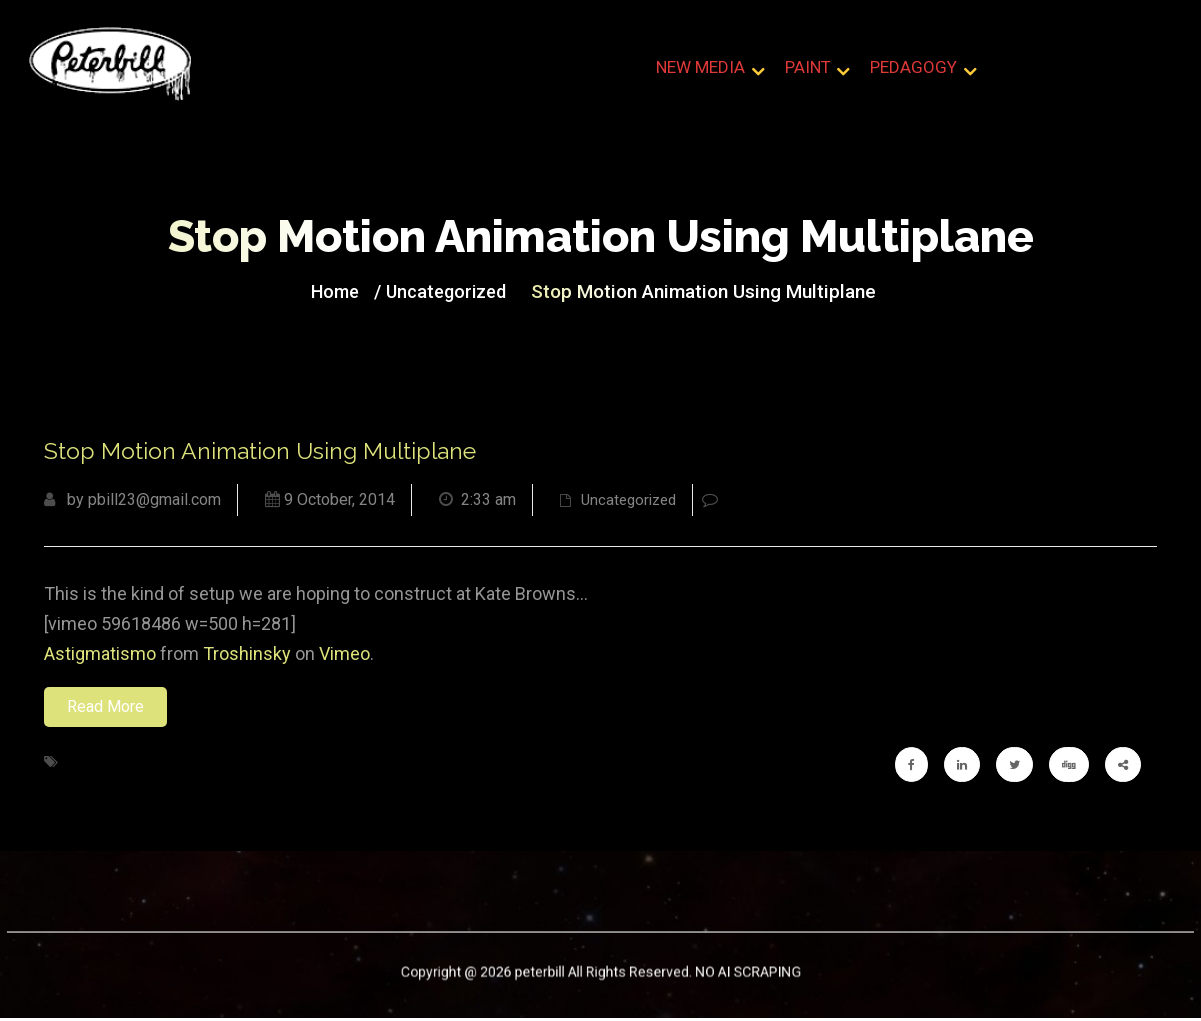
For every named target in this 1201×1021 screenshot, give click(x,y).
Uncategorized (456, 292)
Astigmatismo (100, 656)
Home (353, 292)
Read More (105, 709)
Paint (808, 69)
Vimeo (344, 656)
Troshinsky (247, 656)
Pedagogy (913, 69)
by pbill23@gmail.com (132, 502)
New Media (701, 69)
